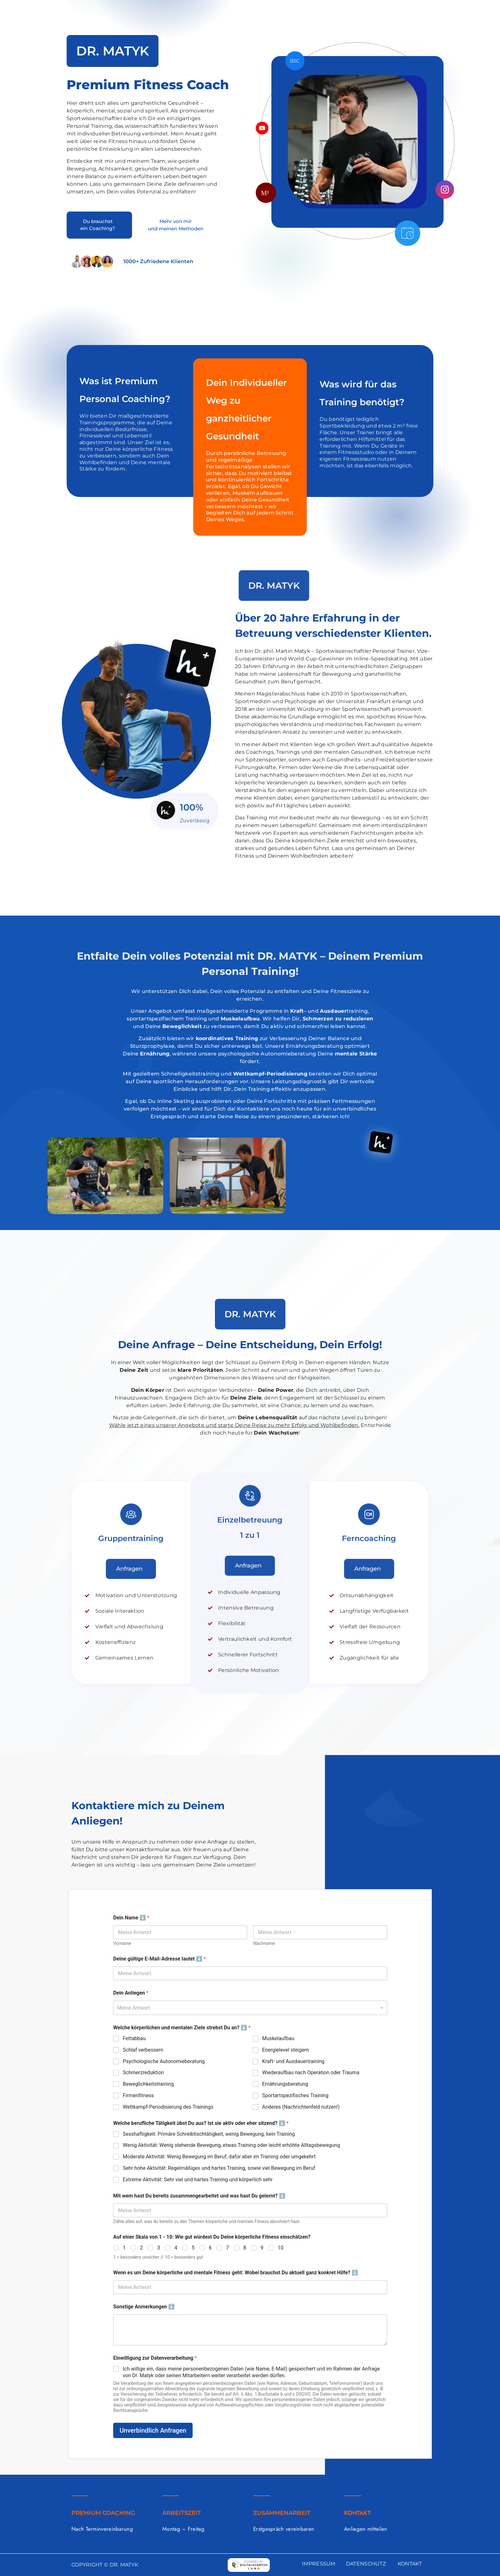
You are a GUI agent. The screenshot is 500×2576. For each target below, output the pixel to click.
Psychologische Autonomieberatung (164, 2061)
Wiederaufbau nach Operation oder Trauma (310, 2072)
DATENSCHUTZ (366, 2564)
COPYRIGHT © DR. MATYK (104, 2565)
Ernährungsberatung (285, 2084)
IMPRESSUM (318, 2564)
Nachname (264, 1943)
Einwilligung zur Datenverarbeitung (155, 2358)
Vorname (122, 1943)
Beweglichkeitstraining (148, 2084)
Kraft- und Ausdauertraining (293, 2061)
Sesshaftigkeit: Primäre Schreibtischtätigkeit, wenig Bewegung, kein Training (209, 2134)
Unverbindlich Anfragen (153, 2430)
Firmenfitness (138, 2095)
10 (280, 2248)
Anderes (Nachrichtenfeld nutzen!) (301, 2107)
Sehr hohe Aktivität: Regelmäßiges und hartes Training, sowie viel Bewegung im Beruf (219, 2168)
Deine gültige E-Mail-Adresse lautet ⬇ (159, 1959)
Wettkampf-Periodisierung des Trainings (168, 2107)
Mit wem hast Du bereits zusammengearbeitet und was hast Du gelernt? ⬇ (199, 2196)
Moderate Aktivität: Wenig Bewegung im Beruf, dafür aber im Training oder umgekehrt (219, 2157)
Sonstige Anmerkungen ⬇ (143, 2307)
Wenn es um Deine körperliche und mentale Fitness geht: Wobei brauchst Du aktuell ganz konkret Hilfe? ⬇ (235, 2273)
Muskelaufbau (278, 2038)
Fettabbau (134, 2038)
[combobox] (250, 2008)
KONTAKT (410, 2564)
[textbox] (248, 2007)
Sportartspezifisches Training (295, 2095)
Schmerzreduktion (143, 2072)
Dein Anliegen (130, 1993)
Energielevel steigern (285, 2050)
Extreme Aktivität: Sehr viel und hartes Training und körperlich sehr (198, 2180)
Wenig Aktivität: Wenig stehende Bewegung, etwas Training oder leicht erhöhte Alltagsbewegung (231, 2145)
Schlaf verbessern (143, 2050)
